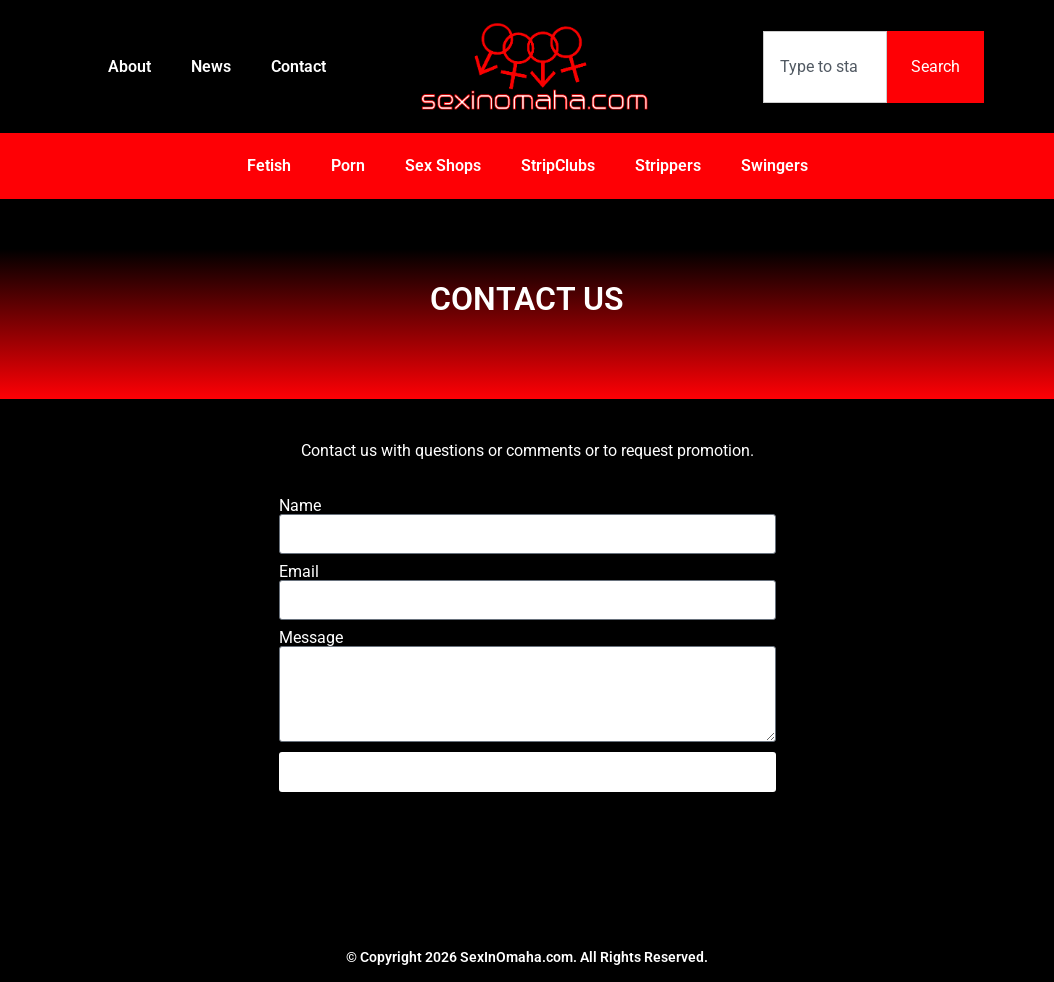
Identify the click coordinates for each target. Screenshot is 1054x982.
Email (299, 572)
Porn (348, 165)
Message (311, 638)
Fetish (269, 165)
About (129, 66)
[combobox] (825, 67)
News (211, 66)
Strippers (668, 165)
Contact (298, 66)
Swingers (774, 165)
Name (300, 506)
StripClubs (558, 165)
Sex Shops (443, 165)
